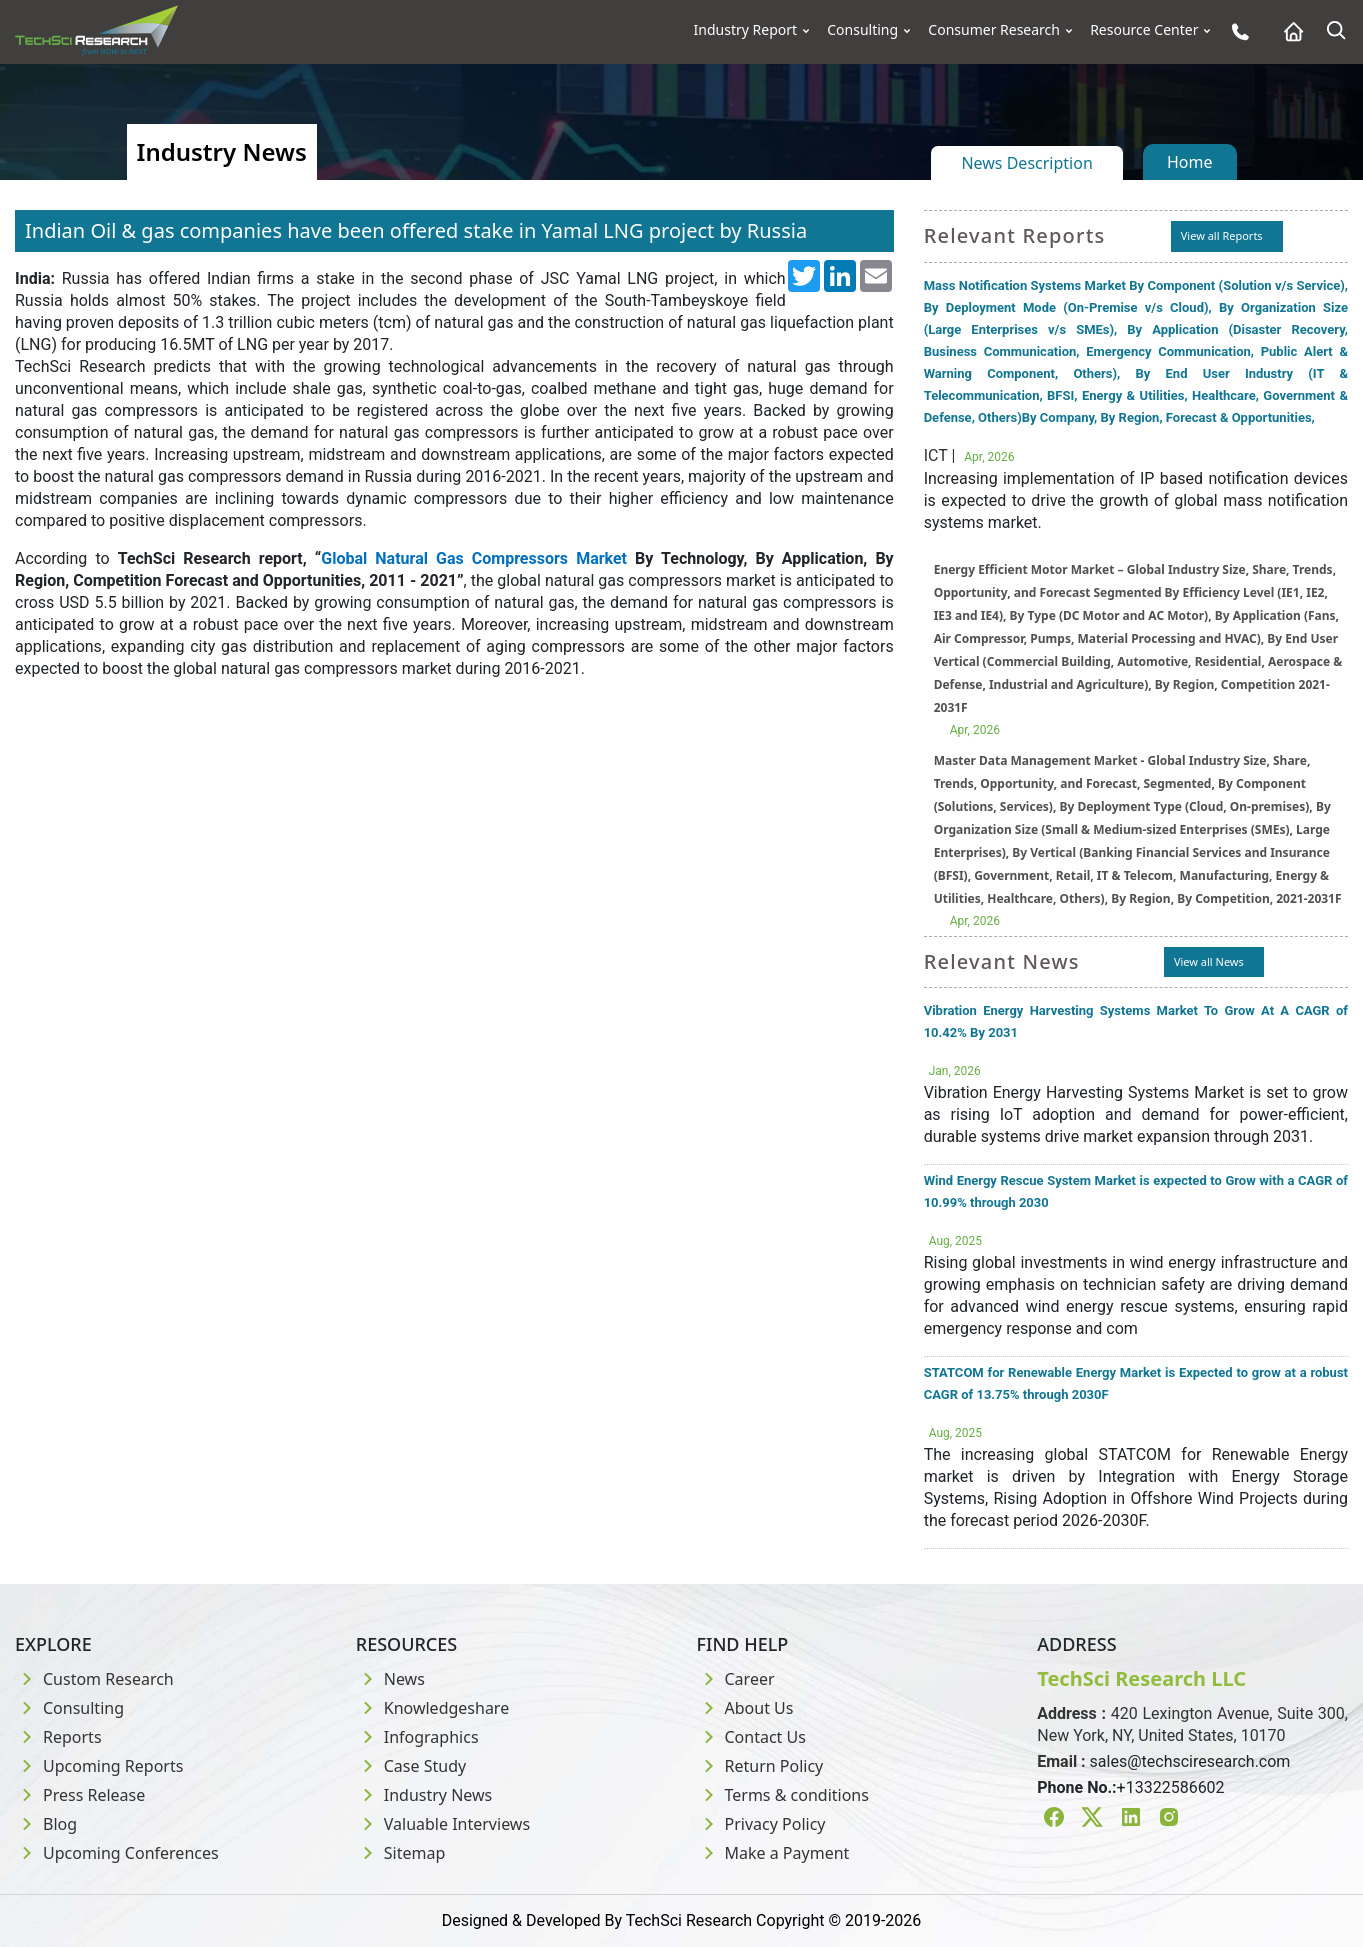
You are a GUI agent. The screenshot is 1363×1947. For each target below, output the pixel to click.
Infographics (417, 1737)
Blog (46, 1824)
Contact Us (751, 1737)
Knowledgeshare (432, 1708)
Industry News (424, 1795)
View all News (1209, 961)
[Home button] (1288, 31)
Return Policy (760, 1766)
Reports (58, 1737)
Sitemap (401, 1853)
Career (736, 1679)
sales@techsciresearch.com (1190, 1761)
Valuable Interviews (443, 1824)
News (390, 1679)
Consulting (862, 30)
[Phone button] (1235, 31)
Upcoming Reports (99, 1766)
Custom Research (94, 1679)
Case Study (411, 1766)
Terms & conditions (783, 1795)
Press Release (80, 1795)
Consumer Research (994, 30)
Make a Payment (773, 1853)
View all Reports (1222, 235)
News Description (1026, 163)
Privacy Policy (761, 1824)
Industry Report (746, 30)
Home (1190, 162)
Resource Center (1144, 30)
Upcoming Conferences (117, 1853)
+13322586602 (1171, 1787)
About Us (745, 1708)
